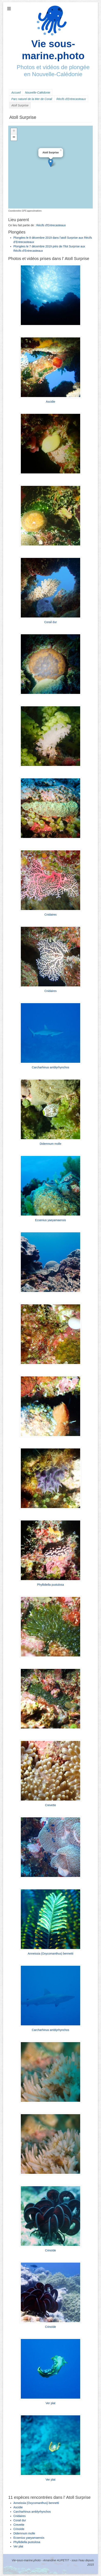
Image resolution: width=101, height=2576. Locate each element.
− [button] (14, 137)
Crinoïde (50, 2250)
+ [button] (14, 131)
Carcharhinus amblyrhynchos (50, 1067)
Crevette (50, 1805)
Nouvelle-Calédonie (37, 92)
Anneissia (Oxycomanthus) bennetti (50, 1953)
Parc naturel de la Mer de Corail (31, 99)
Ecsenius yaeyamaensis (50, 1220)
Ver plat (50, 2403)
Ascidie (50, 401)
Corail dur (50, 622)
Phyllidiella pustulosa (50, 1584)
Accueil (16, 92)
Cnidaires (50, 914)
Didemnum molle (50, 1143)
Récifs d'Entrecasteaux (71, 99)
